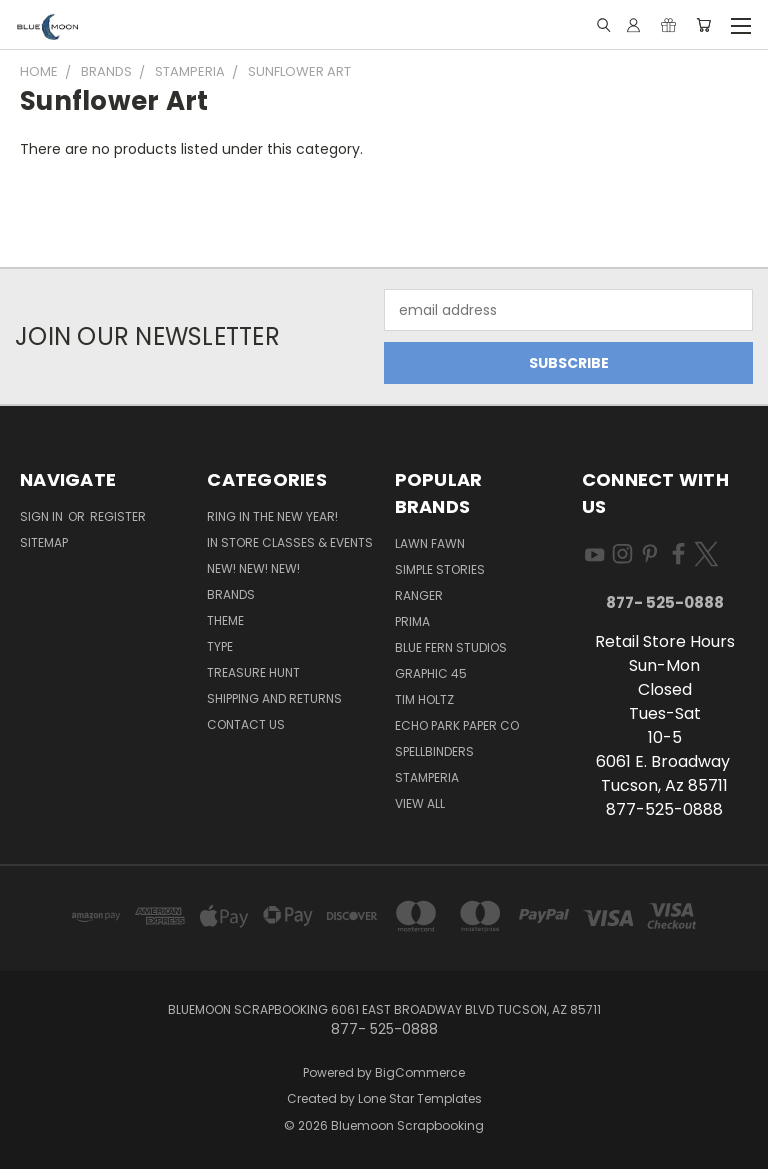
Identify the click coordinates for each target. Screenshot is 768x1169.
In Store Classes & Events (290, 542)
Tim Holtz (424, 699)
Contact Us (246, 724)
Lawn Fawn (430, 543)
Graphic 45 (431, 673)
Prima (412, 621)
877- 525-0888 (665, 602)
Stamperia (427, 777)
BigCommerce (420, 1072)
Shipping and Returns (274, 698)
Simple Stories (440, 569)
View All (420, 803)
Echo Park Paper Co (457, 725)
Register (118, 516)
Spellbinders (434, 751)
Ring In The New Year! (272, 516)
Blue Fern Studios (451, 647)
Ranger (419, 595)
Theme (225, 620)
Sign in (43, 516)
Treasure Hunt (253, 672)
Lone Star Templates (420, 1098)
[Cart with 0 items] (703, 25)
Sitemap (44, 542)
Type (220, 646)
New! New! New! (253, 568)
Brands (231, 594)
